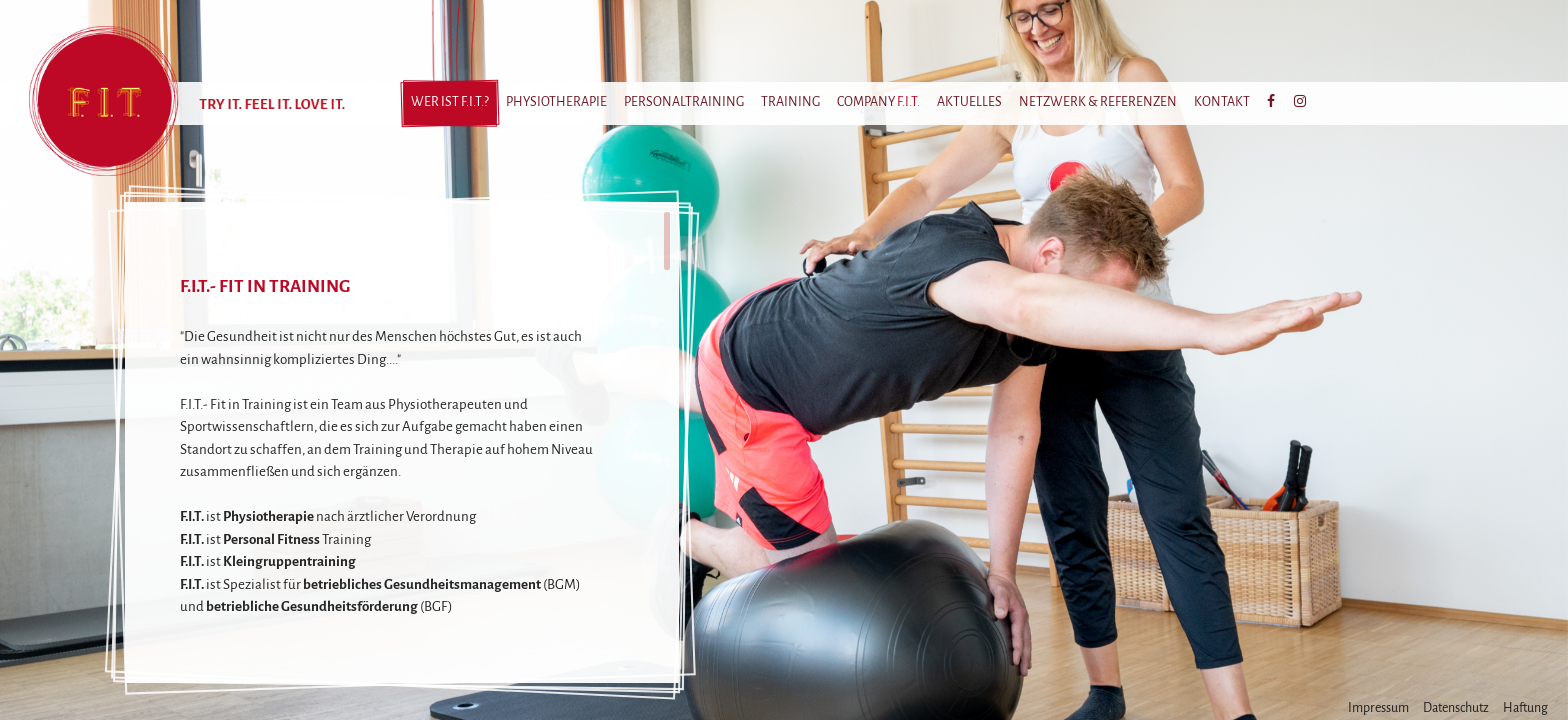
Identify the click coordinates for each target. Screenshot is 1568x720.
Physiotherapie (556, 102)
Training (790, 102)
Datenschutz (1456, 708)
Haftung (1525, 708)
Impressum (1378, 708)
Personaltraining (684, 102)
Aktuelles (969, 102)
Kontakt (1222, 102)
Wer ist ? (450, 102)
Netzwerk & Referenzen (1098, 102)
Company (878, 102)
